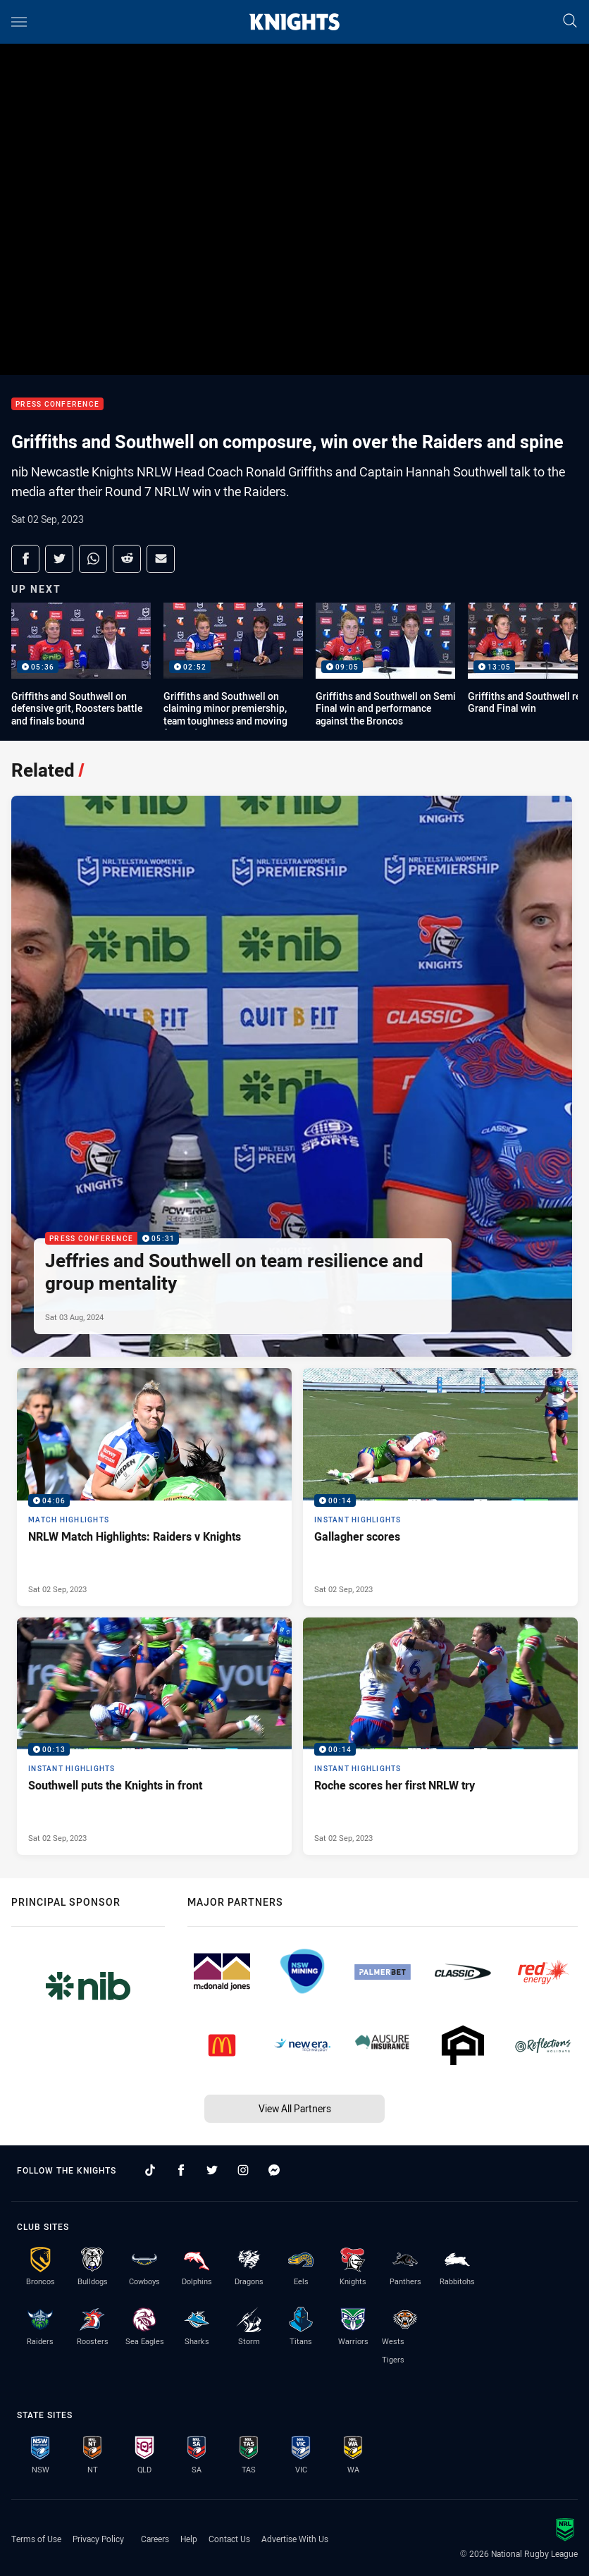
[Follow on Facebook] (181, 2170)
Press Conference (57, 404)
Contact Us (229, 2538)
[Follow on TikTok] (150, 2170)
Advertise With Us (294, 2538)
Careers (155, 2538)
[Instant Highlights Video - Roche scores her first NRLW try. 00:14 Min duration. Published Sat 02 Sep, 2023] (440, 1736)
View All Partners (295, 2108)
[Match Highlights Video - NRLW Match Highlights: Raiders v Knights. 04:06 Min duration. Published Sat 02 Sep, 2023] (154, 1487)
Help (188, 2538)
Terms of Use (36, 2538)
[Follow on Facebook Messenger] (274, 2170)
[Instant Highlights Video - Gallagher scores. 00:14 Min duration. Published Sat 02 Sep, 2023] (440, 1487)
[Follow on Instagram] (243, 2170)
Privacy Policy (98, 2538)
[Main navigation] (19, 22)
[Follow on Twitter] (212, 2170)
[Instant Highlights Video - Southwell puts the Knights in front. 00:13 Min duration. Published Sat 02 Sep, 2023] (154, 1736)
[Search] (570, 21)
